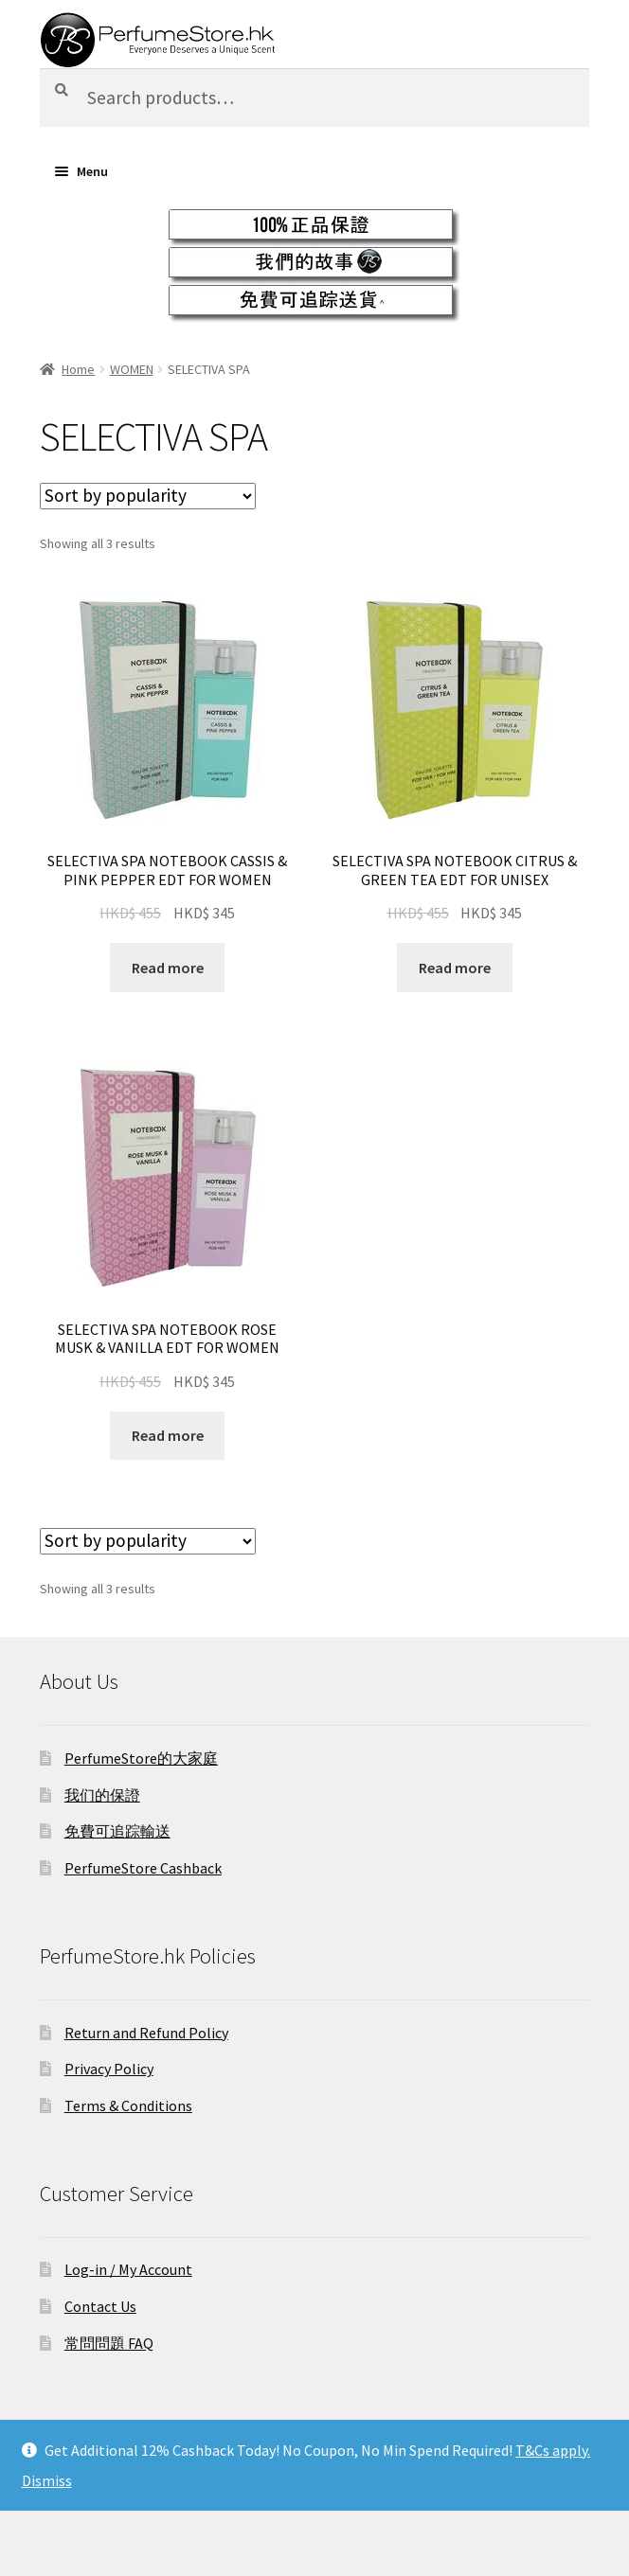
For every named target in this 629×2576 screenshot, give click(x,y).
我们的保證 (102, 1794)
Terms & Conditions (128, 2105)
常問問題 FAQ (108, 2343)
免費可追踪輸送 (117, 1830)
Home (78, 369)
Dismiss (47, 2480)
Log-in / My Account (128, 2269)
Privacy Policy (108, 2068)
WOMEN (131, 369)
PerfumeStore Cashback (143, 1867)
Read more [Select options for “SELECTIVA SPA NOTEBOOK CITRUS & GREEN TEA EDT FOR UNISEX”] (455, 967)
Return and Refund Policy (146, 2032)
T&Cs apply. (552, 2450)
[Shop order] (148, 496)
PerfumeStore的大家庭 (141, 1758)
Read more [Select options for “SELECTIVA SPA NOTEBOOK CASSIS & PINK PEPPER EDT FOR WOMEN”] (168, 967)
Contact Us (100, 2306)
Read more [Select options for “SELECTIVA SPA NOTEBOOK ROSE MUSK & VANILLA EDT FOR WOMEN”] (168, 1435)
